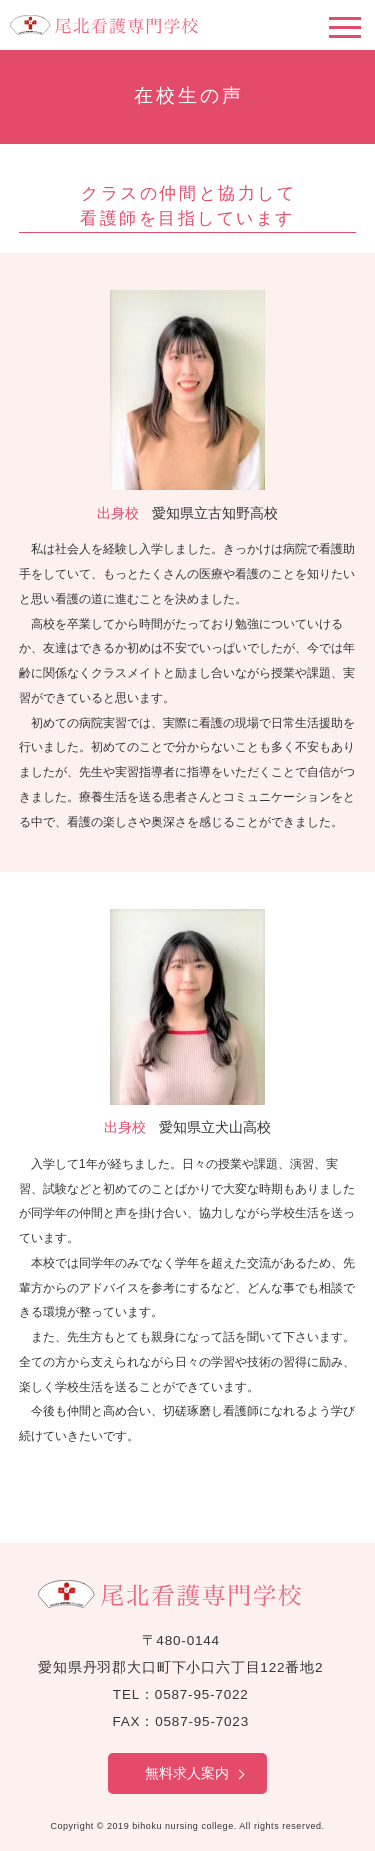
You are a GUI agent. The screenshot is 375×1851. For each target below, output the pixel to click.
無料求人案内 (187, 1773)
